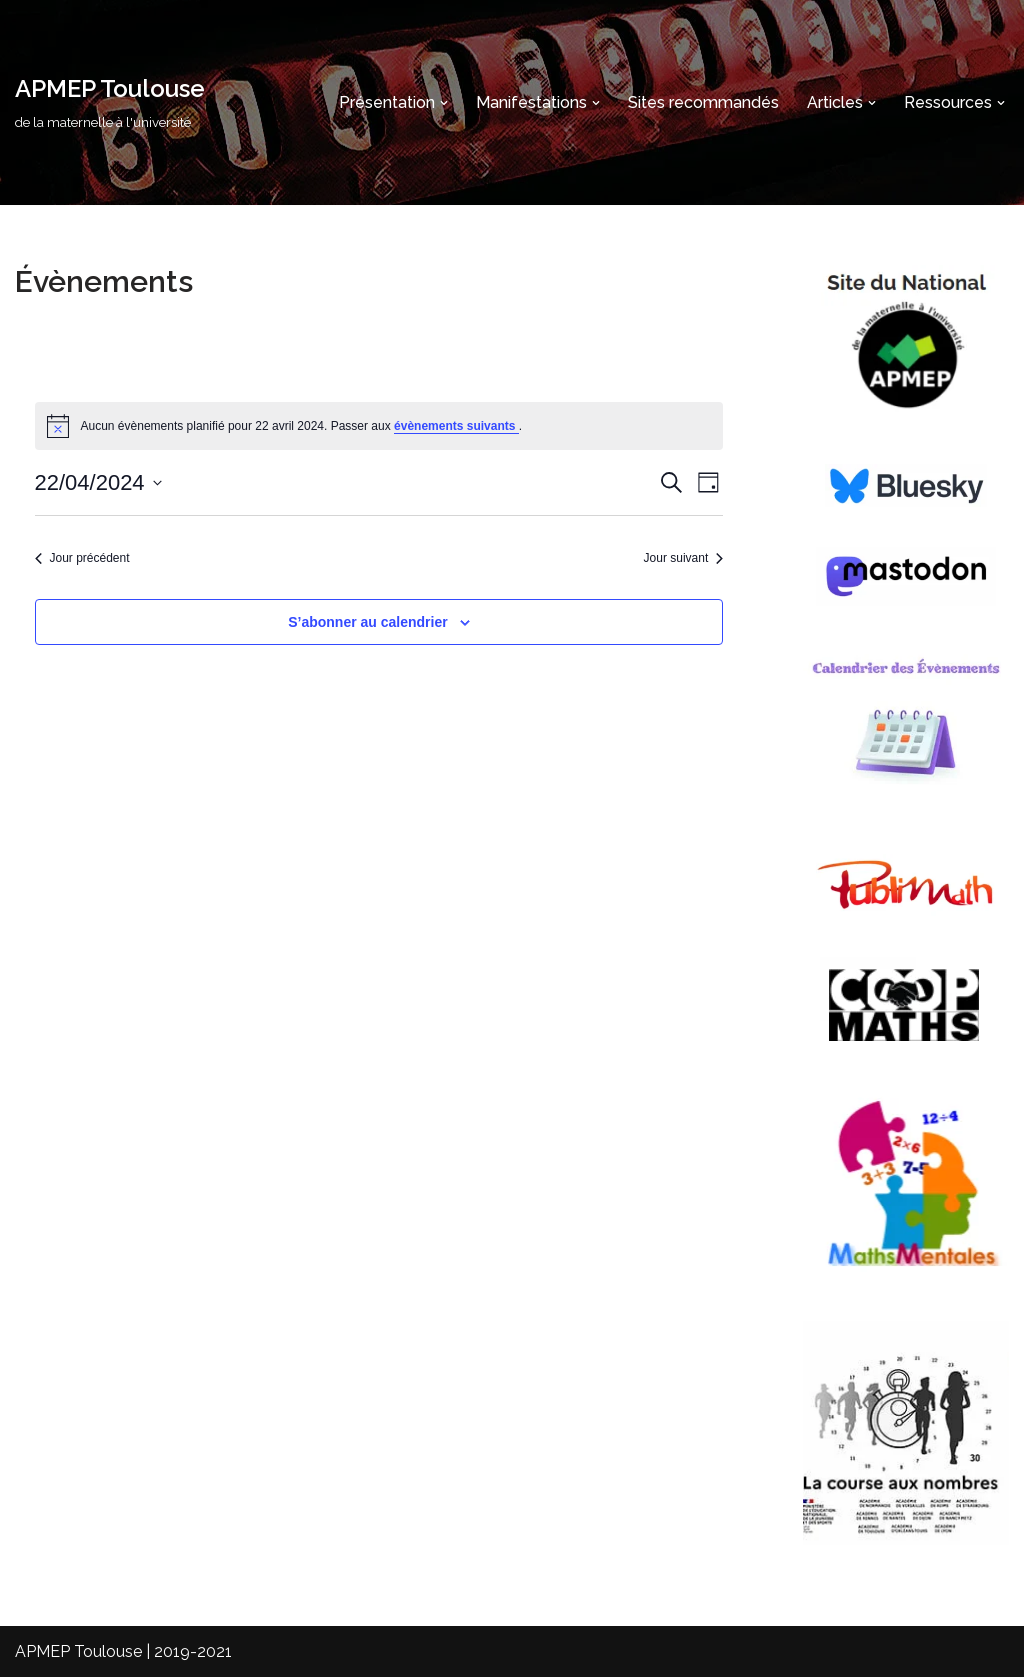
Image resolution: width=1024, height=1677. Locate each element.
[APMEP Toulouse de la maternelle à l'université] (110, 103)
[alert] (379, 426)
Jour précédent (82, 558)
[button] (444, 103)
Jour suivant (684, 558)
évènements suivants (456, 426)
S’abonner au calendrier (368, 622)
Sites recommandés (703, 102)
